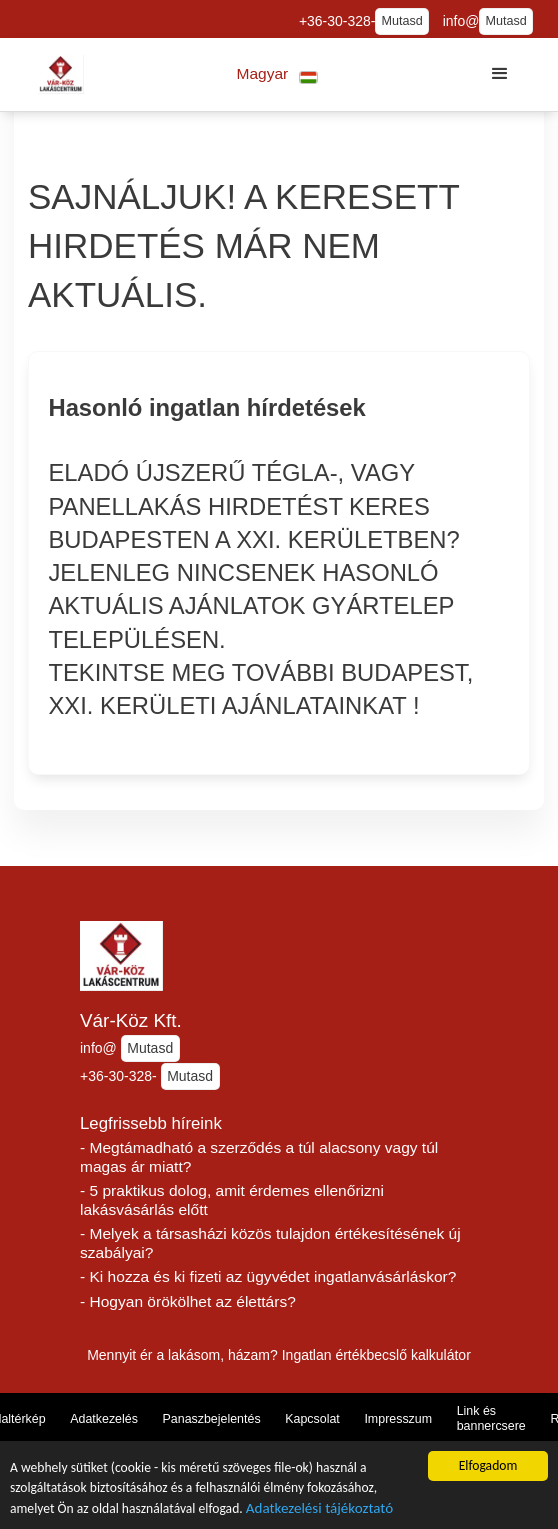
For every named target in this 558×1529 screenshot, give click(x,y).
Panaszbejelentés (212, 1419)
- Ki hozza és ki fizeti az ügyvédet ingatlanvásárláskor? (268, 1276)
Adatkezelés (104, 1419)
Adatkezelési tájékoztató (319, 1509)
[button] (277, 74)
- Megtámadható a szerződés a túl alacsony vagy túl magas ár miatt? (259, 1157)
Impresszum (398, 1419)
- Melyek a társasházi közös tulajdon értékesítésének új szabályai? (270, 1243)
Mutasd (401, 21)
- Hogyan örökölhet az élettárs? (188, 1301)
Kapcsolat (312, 1419)
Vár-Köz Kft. (131, 1020)
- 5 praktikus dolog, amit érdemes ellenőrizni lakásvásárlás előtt (232, 1200)
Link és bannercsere (491, 1418)
